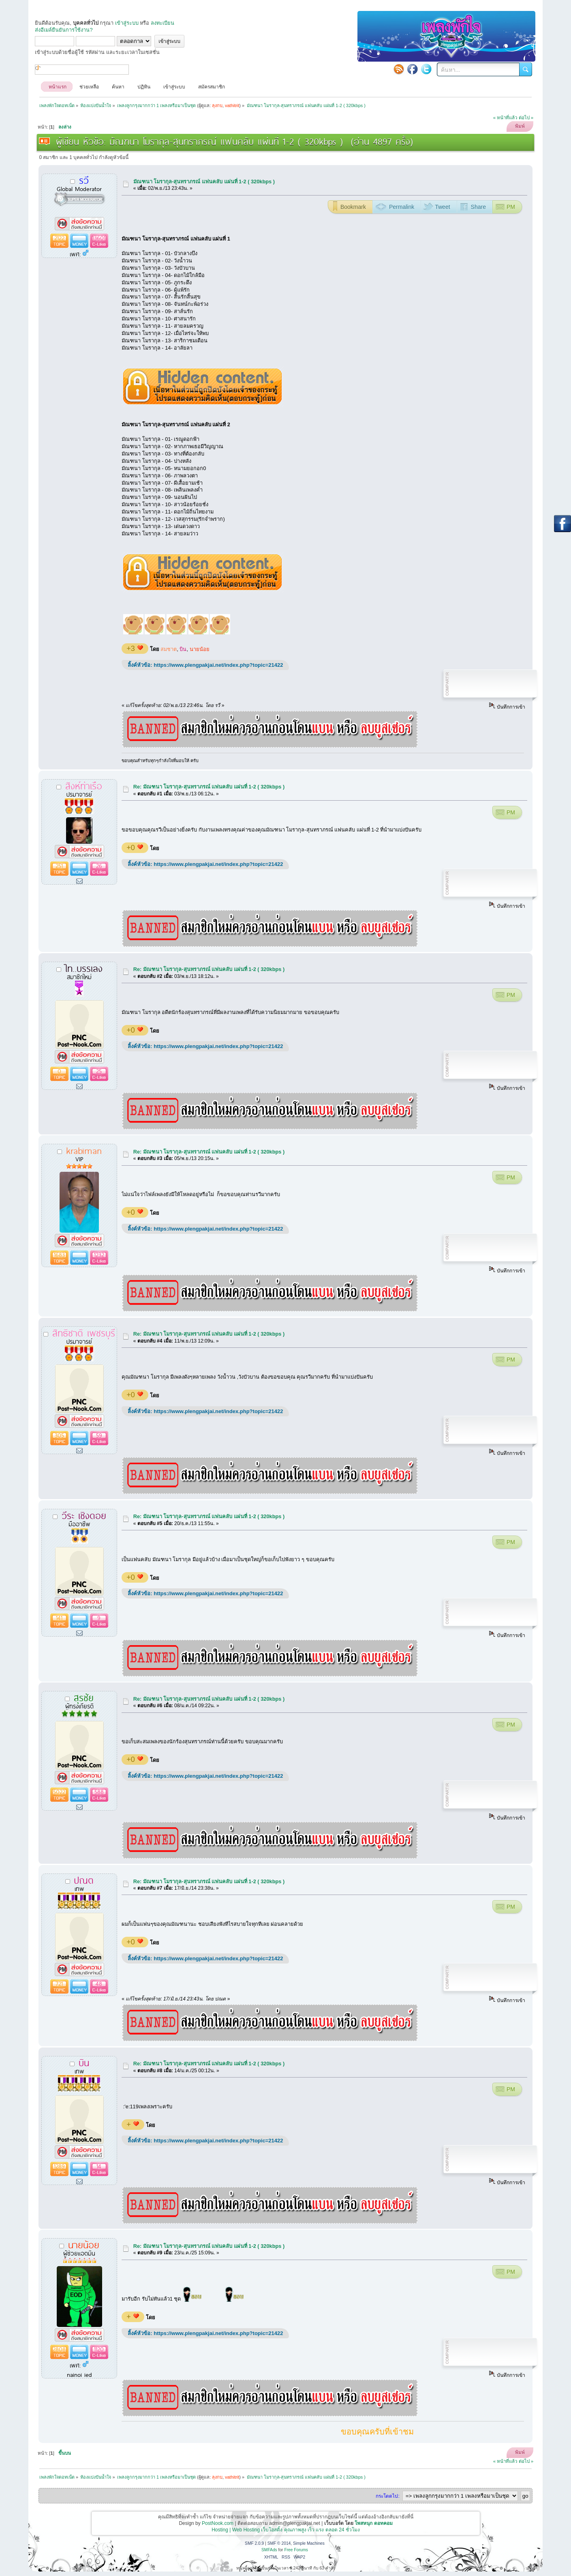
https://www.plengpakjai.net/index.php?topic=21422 (218, 665)
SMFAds (269, 2550)
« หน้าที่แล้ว (505, 117)
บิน (183, 649)
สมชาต (168, 649)
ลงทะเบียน (162, 23)
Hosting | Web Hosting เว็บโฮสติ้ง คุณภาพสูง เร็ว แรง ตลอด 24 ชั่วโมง (286, 2530)
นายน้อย (200, 649)
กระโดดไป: (387, 2496)
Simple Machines (309, 2543)
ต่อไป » (526, 117)
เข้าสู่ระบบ (127, 23)
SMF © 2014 (279, 2543)
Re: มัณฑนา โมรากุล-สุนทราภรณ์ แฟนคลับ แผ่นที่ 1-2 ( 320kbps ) (209, 787)
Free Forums (296, 2550)
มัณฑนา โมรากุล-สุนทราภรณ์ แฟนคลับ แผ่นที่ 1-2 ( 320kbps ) (204, 181)
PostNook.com (217, 2523)
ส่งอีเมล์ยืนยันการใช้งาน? (63, 30)
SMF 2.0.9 (254, 2543)
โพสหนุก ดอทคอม (373, 2523)
